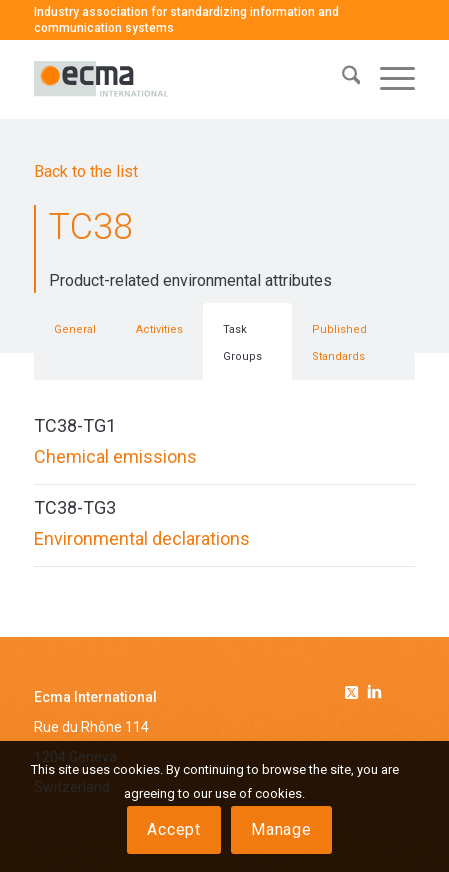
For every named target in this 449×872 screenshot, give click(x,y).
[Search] (341, 79)
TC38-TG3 (75, 507)
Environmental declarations (142, 538)
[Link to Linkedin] (375, 694)
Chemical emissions (115, 456)
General (75, 329)
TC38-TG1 (75, 425)
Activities (159, 329)
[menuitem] (341, 79)
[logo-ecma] (186, 79)
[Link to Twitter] (355, 689)
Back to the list (86, 171)
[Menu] (387, 79)
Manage (281, 829)
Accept (174, 829)
